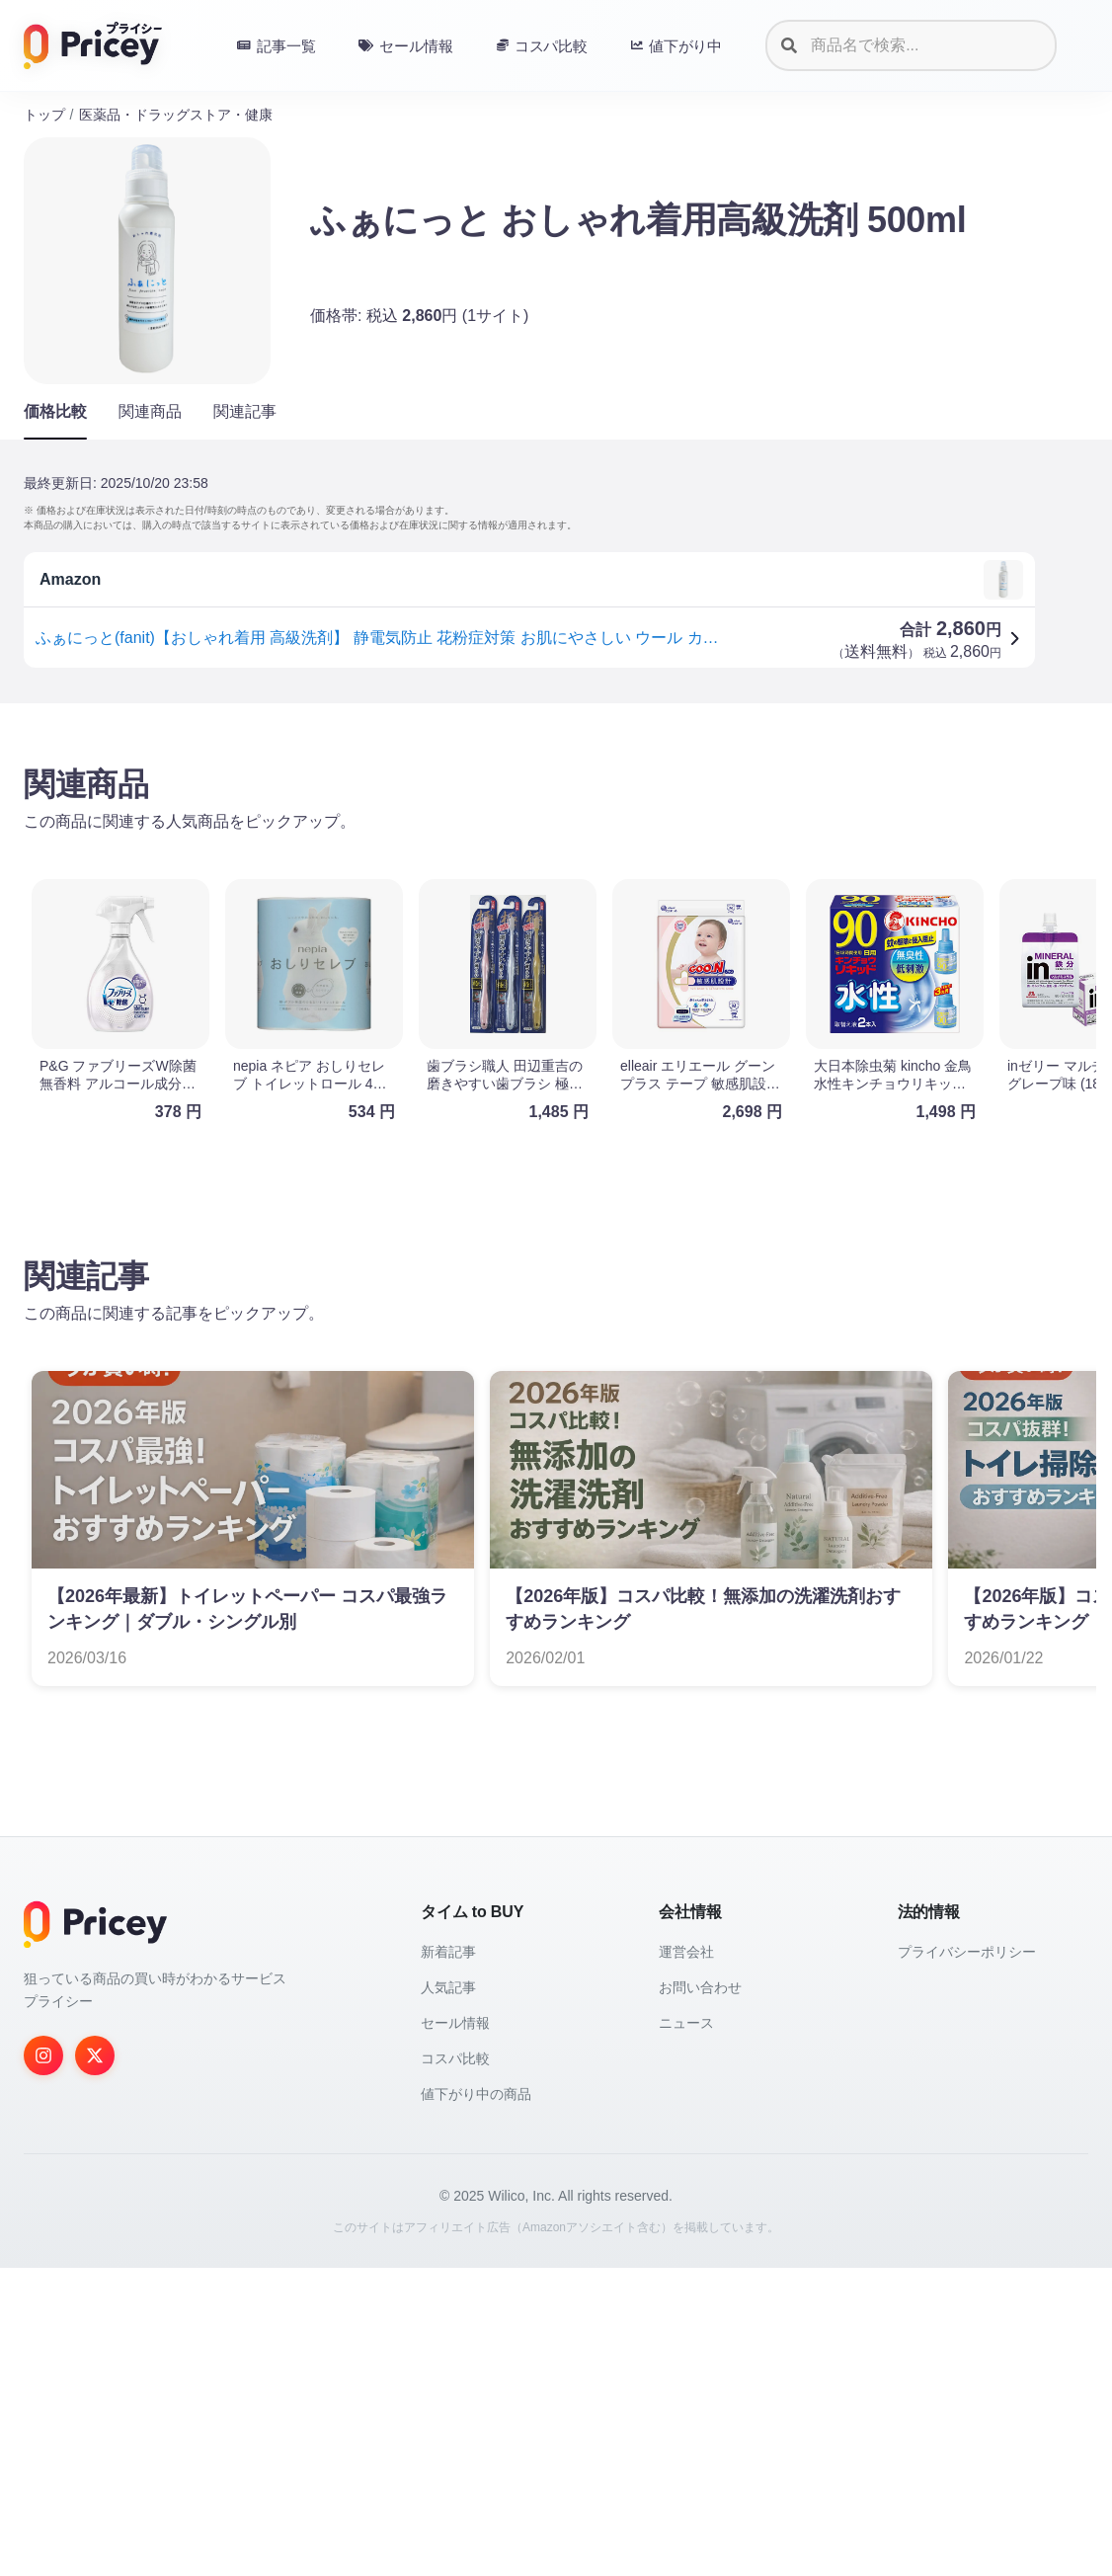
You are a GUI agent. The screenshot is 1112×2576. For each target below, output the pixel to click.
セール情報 (455, 2331)
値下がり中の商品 (476, 2402)
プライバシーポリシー (967, 2260)
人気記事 (448, 2295)
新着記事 (448, 2260)
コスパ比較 (455, 2367)
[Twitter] (95, 2363)
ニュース (686, 2331)
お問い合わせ (700, 2295)
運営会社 (686, 2260)
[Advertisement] (556, 873)
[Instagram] (43, 2363)
